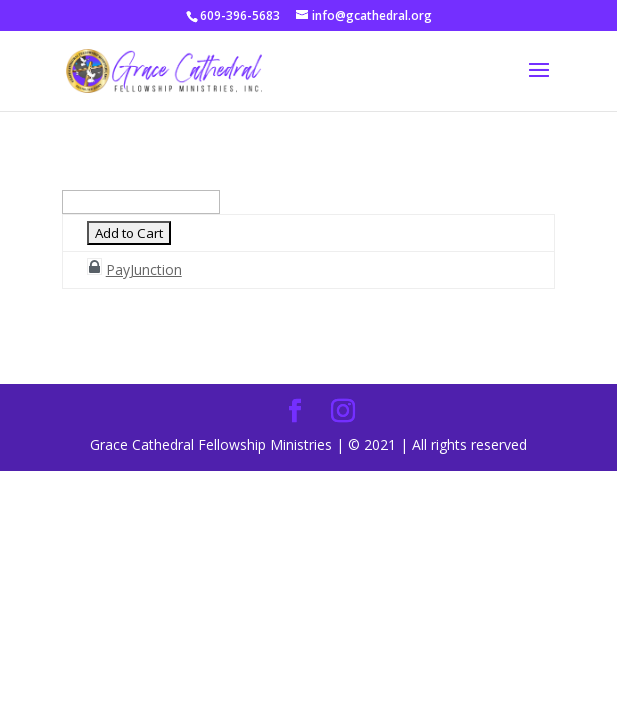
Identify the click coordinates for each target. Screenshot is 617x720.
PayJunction (144, 269)
